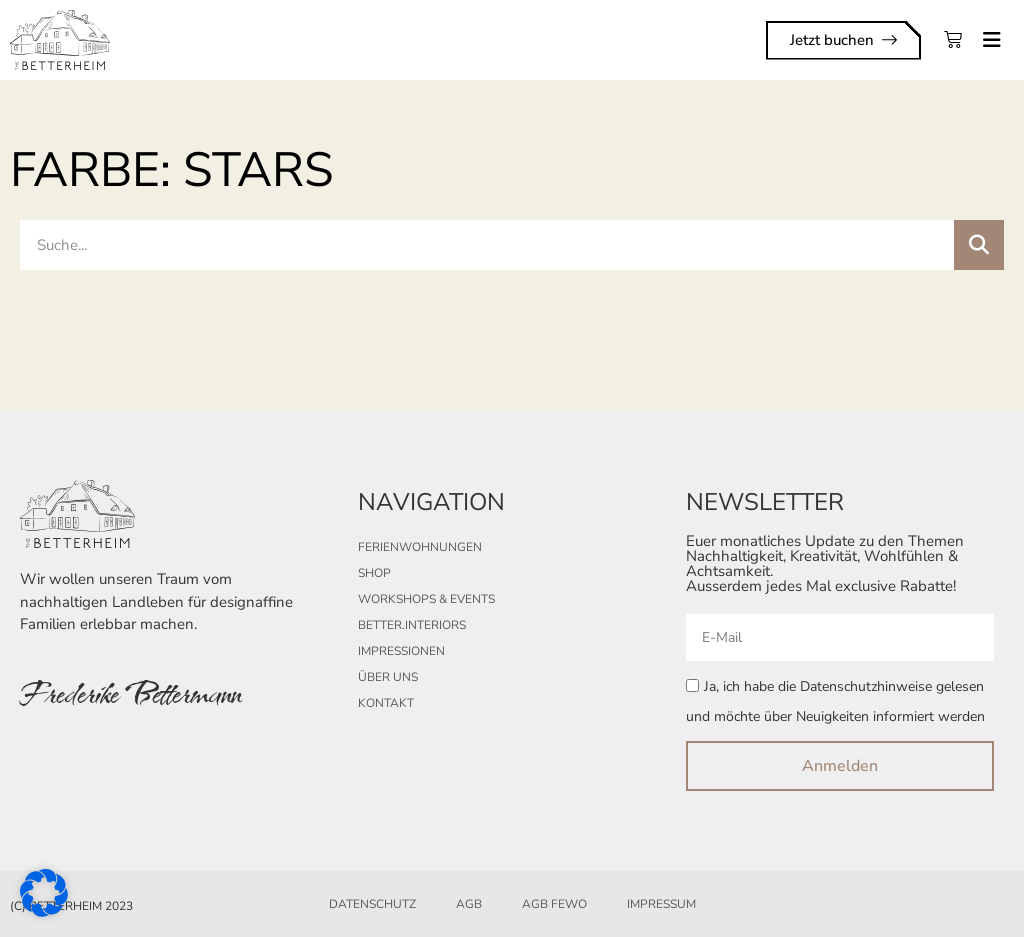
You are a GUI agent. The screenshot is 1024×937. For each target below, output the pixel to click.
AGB (469, 904)
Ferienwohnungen (420, 547)
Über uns (388, 677)
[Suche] (979, 245)
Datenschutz (372, 904)
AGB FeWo (554, 904)
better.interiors (412, 625)
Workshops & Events (426, 599)
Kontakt (386, 703)
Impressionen (401, 651)
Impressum (661, 904)
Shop (374, 573)
